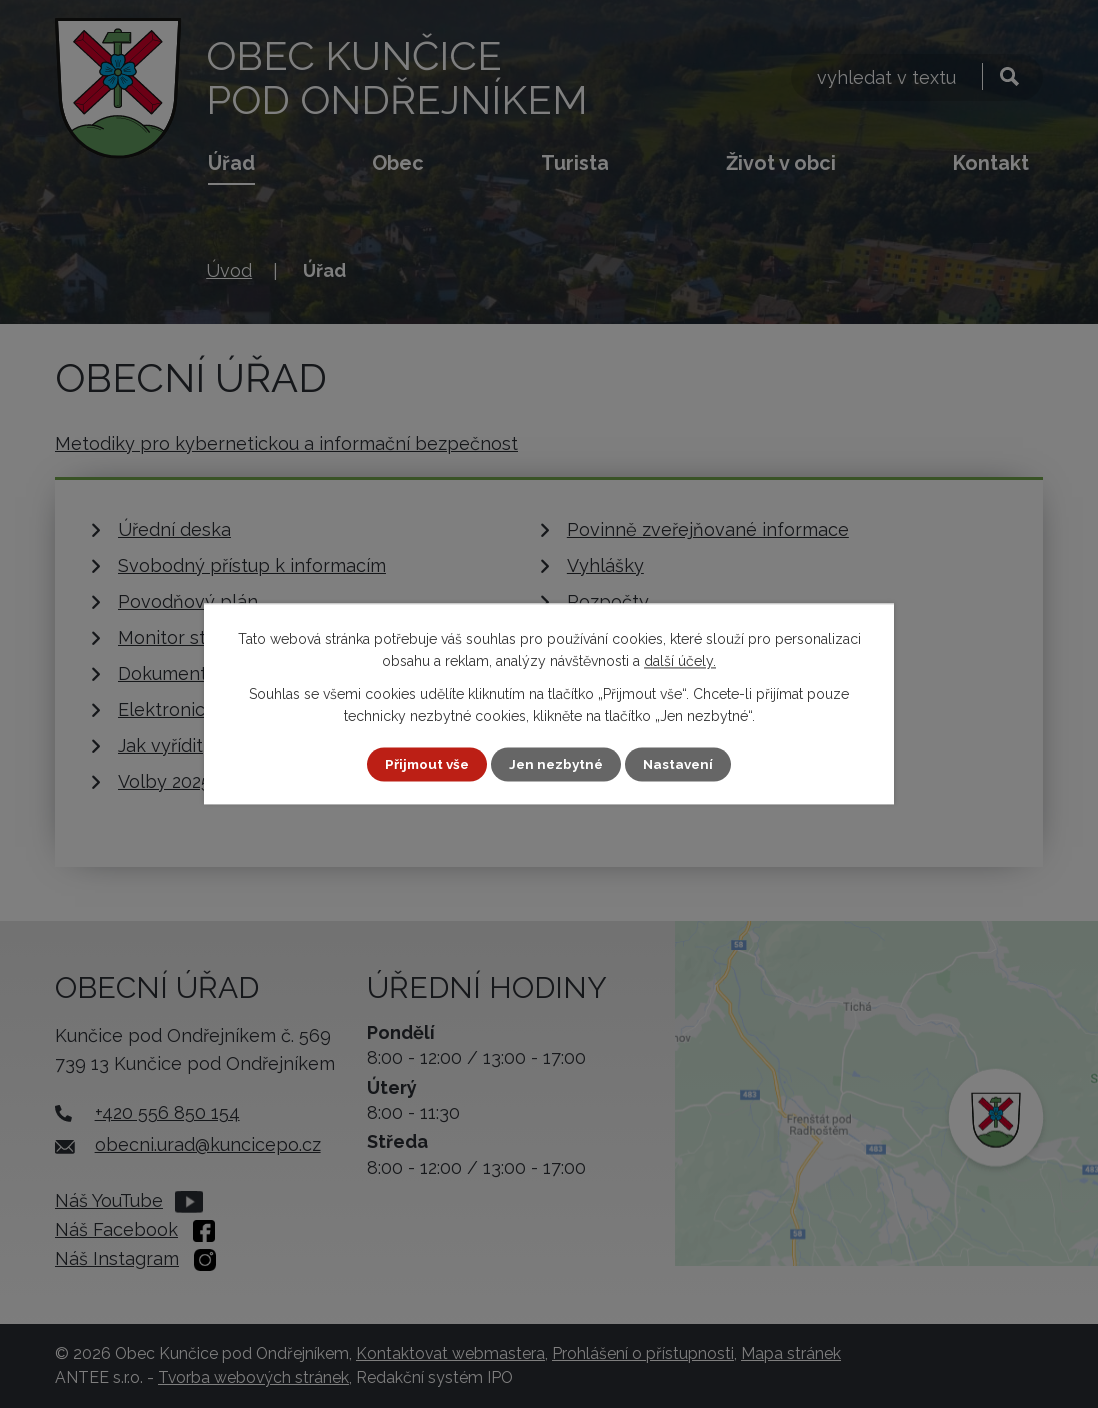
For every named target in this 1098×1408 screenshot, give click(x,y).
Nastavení (682, 764)
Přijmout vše (424, 764)
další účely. (680, 661)
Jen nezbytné (557, 764)
